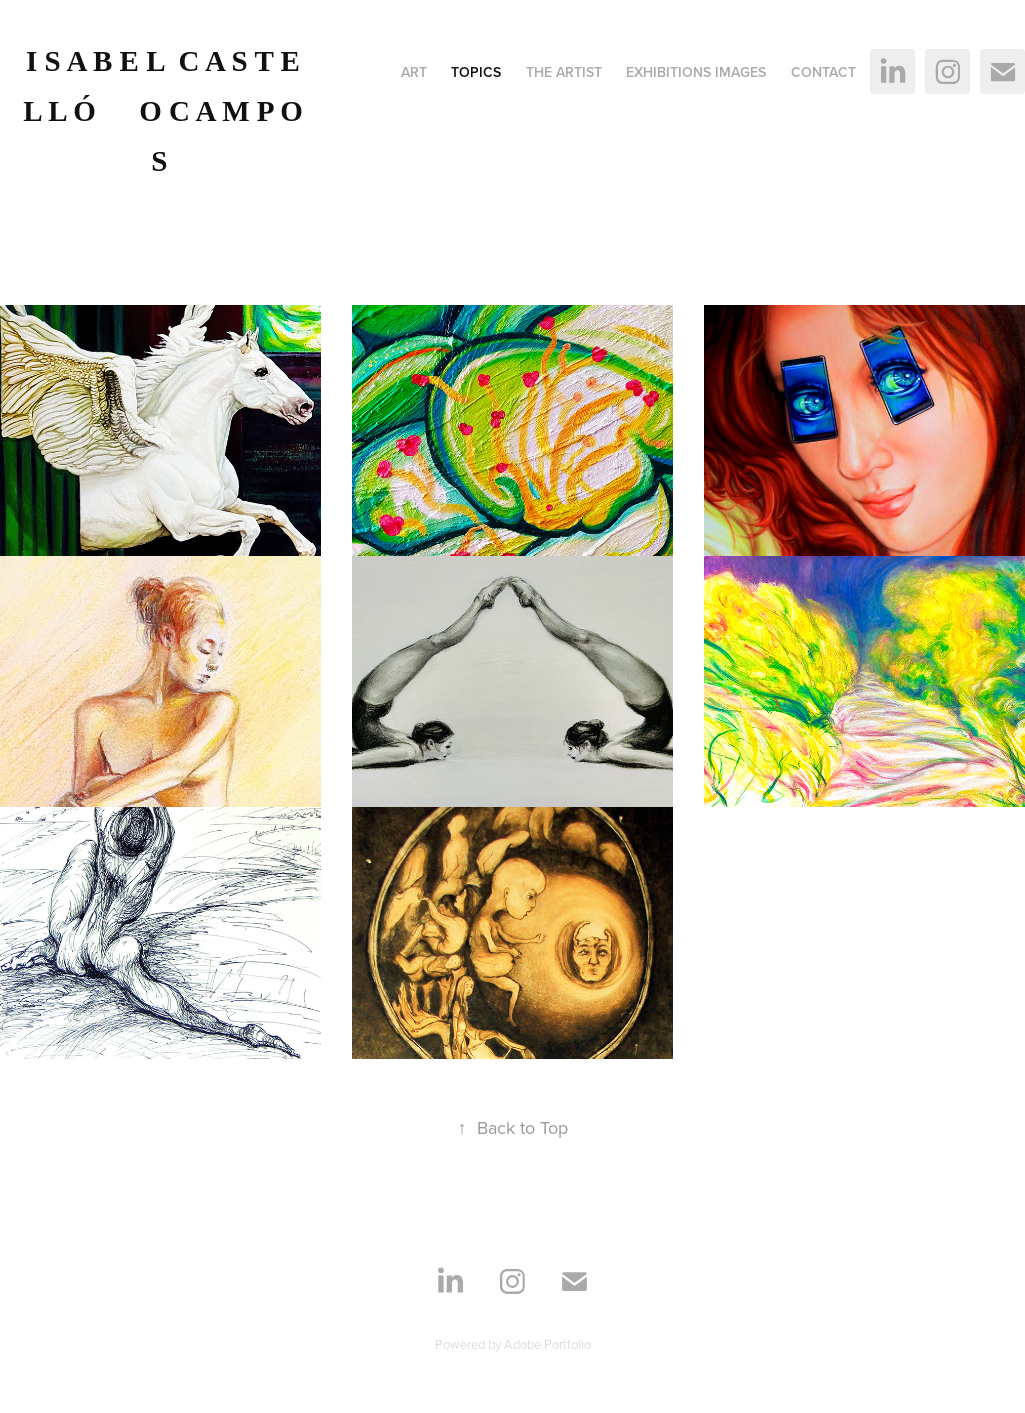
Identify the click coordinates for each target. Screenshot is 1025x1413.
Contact (823, 72)
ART (414, 72)
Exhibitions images (696, 72)
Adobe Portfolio (547, 1344)
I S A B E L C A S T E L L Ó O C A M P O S (166, 111)
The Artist (564, 72)
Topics (476, 72)
